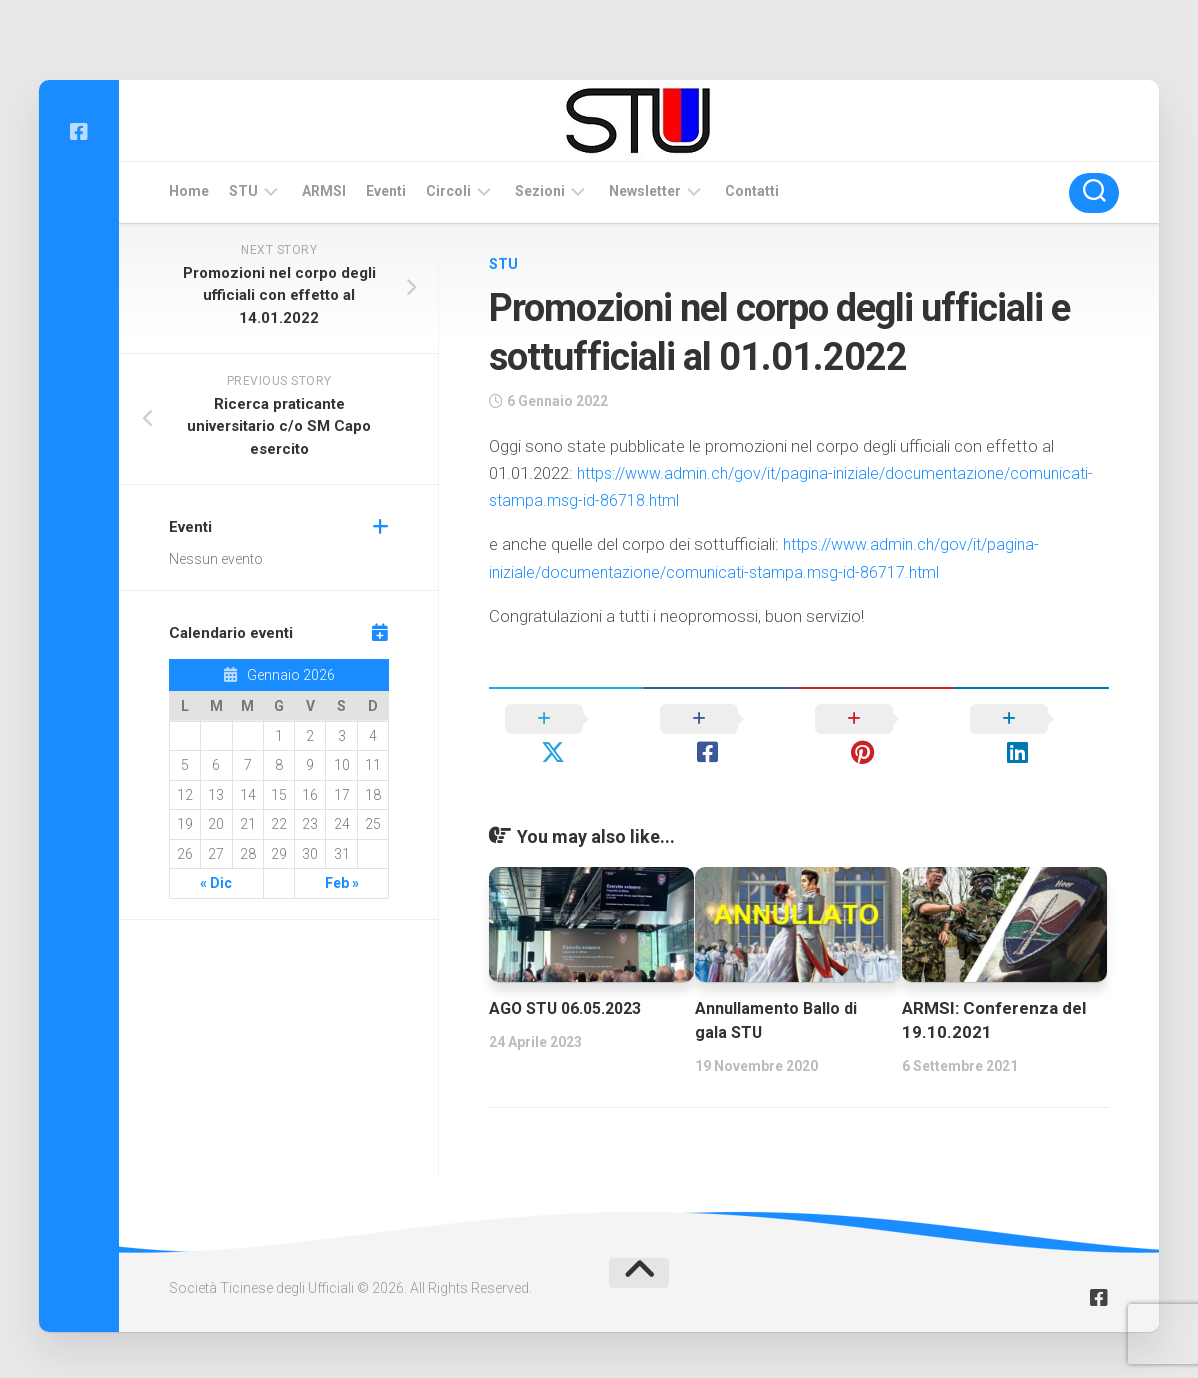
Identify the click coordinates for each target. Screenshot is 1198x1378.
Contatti (752, 191)
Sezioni (540, 191)
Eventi (386, 191)
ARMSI (324, 191)
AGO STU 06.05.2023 (572, 975)
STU (243, 191)
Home (189, 191)
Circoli (448, 191)
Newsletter (645, 191)
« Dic (216, 883)
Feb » (342, 883)
